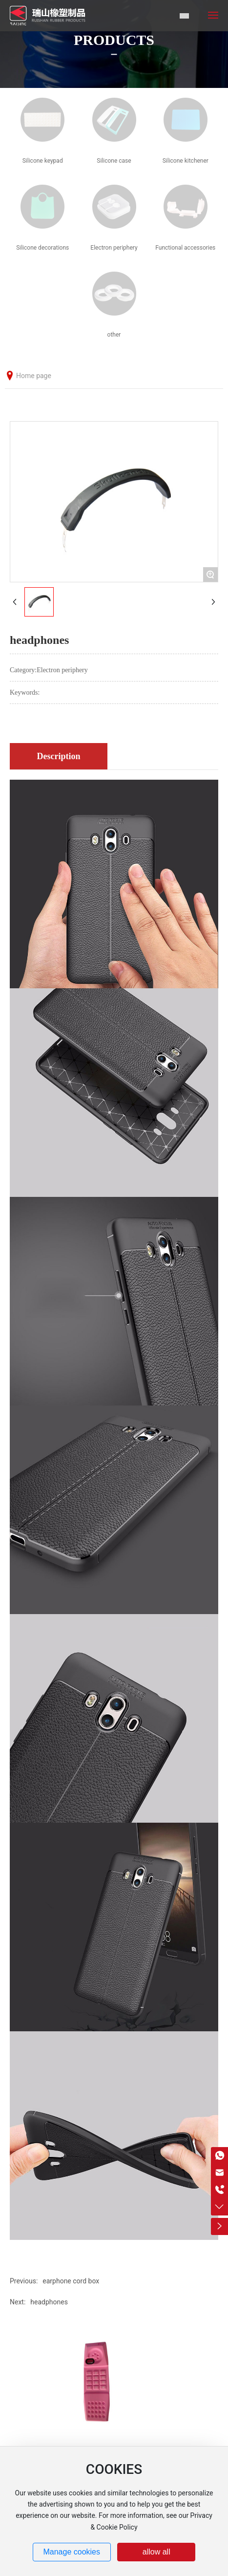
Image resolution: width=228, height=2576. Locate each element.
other (114, 334)
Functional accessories (185, 247)
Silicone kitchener (185, 160)
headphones (49, 2302)
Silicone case (114, 160)
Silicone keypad (42, 160)
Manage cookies (71, 2552)
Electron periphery (113, 247)
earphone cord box (70, 2281)
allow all (156, 2552)
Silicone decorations (42, 247)
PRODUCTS (114, 40)
